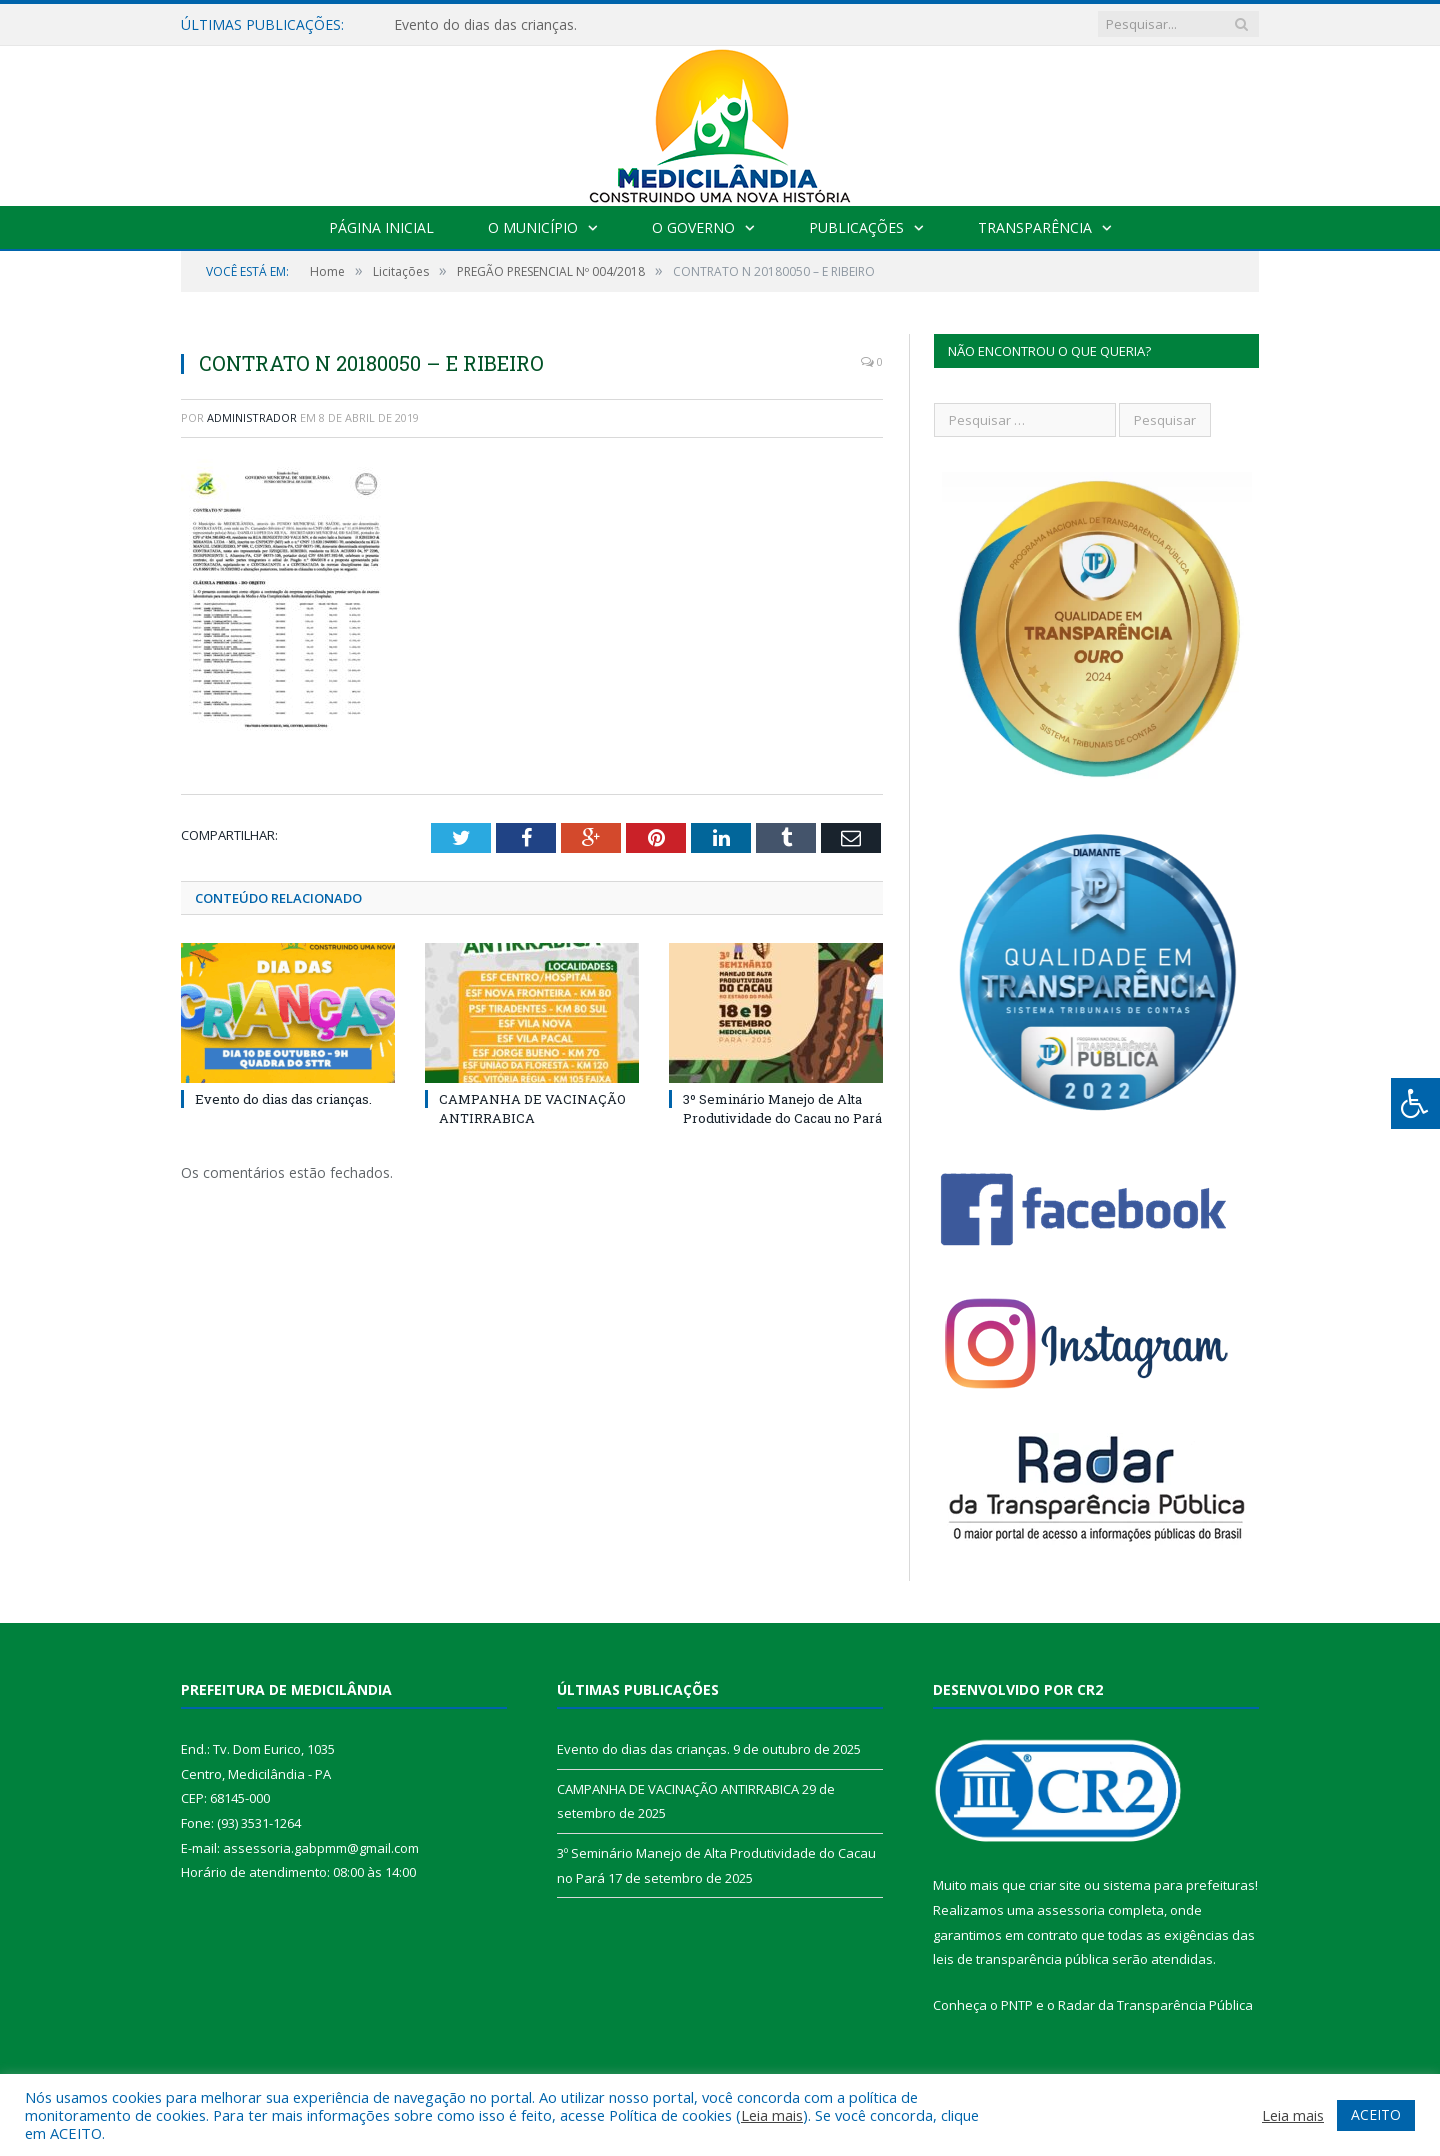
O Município (533, 227)
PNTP (1017, 2005)
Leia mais (772, 2115)
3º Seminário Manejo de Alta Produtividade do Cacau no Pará (782, 1108)
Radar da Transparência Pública (1155, 2005)
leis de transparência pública (1021, 1959)
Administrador (252, 417)
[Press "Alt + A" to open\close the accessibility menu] (1415, 1103)
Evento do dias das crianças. (485, 25)
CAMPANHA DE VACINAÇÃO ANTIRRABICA (532, 1108)
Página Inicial (381, 227)
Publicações (856, 227)
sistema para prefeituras (1179, 1885)
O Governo (693, 227)
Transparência (1035, 227)
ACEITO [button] (1376, 2114)
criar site (1055, 1885)
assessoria (1071, 1910)
